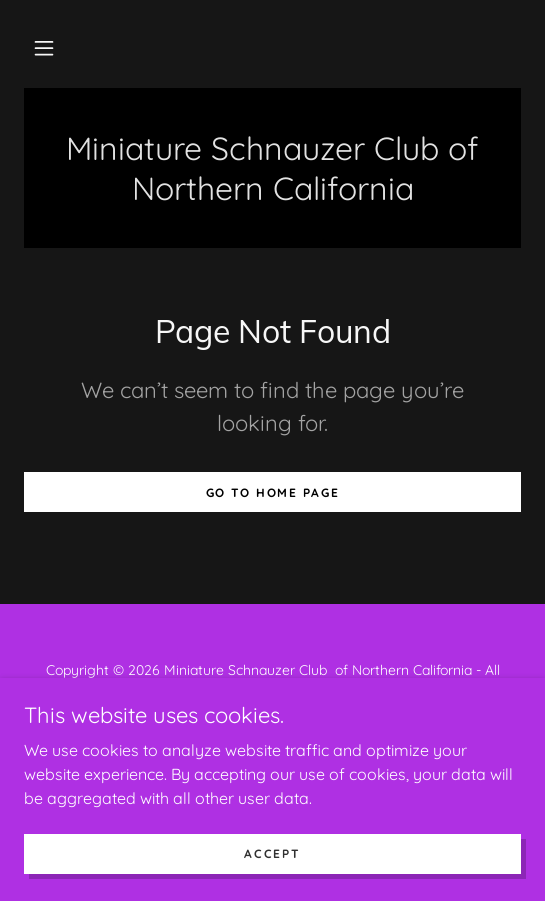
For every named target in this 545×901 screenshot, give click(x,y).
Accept (272, 853)
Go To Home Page (273, 492)
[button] (44, 48)
